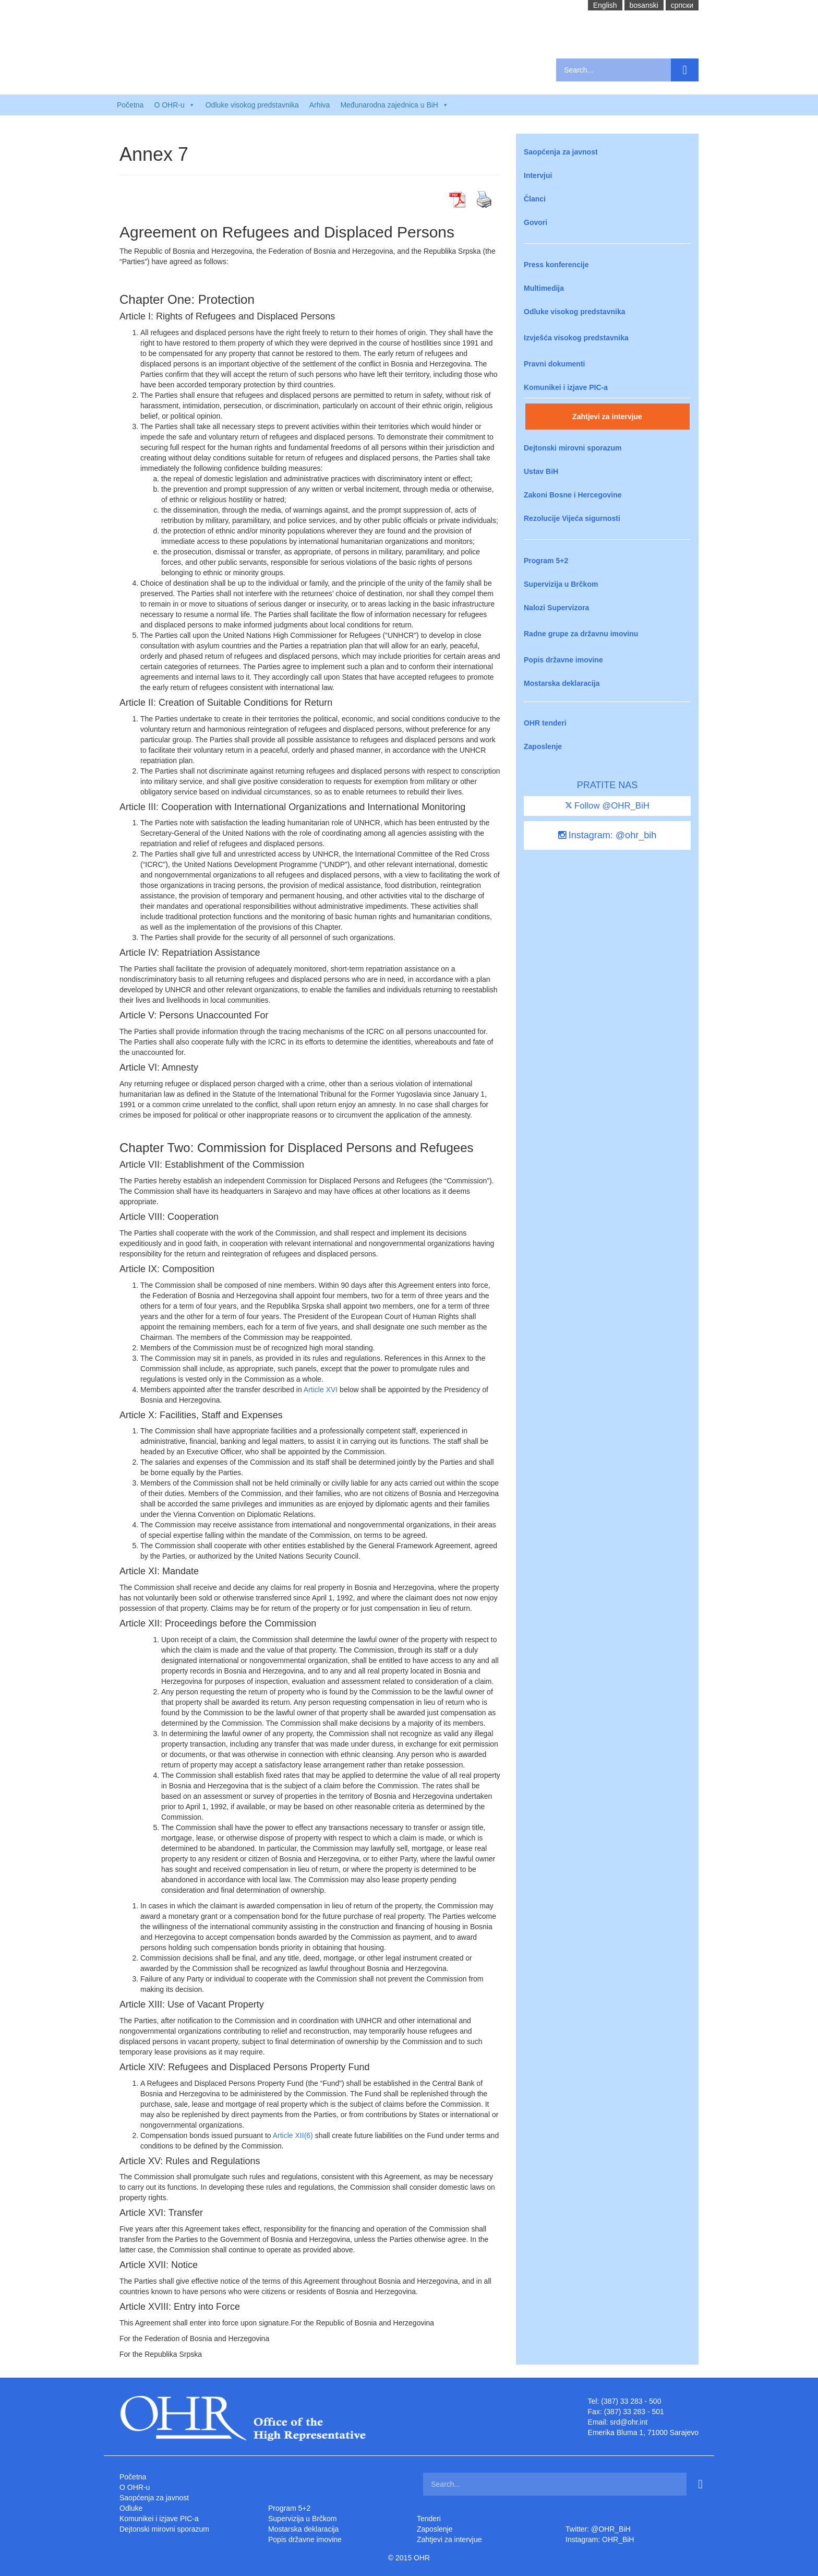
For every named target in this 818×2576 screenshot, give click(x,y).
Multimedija (544, 288)
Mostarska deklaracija (562, 683)
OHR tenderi (545, 723)
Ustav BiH (541, 471)
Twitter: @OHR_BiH (598, 2529)
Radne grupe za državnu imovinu (581, 634)
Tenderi (429, 2518)
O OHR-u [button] (174, 104)
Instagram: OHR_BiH (600, 2539)
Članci (535, 199)
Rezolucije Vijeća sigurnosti (572, 518)
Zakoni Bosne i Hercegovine (573, 495)
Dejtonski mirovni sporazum (572, 448)
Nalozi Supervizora (556, 607)
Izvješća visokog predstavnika (576, 338)
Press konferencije (556, 264)
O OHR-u (134, 2487)
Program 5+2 (546, 560)
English (605, 5)
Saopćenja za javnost (561, 152)
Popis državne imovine (563, 660)
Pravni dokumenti (554, 364)
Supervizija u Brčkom (561, 584)
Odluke (130, 2508)
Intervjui (538, 175)
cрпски (682, 5)
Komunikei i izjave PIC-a (566, 387)
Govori (535, 222)
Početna (130, 105)
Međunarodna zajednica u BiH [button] (394, 104)
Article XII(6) (293, 2135)
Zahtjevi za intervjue (607, 416)
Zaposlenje (543, 746)
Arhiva (319, 105)
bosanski (644, 5)
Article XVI (321, 1389)
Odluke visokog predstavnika (252, 105)
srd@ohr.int (628, 2422)
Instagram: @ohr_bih (607, 835)
